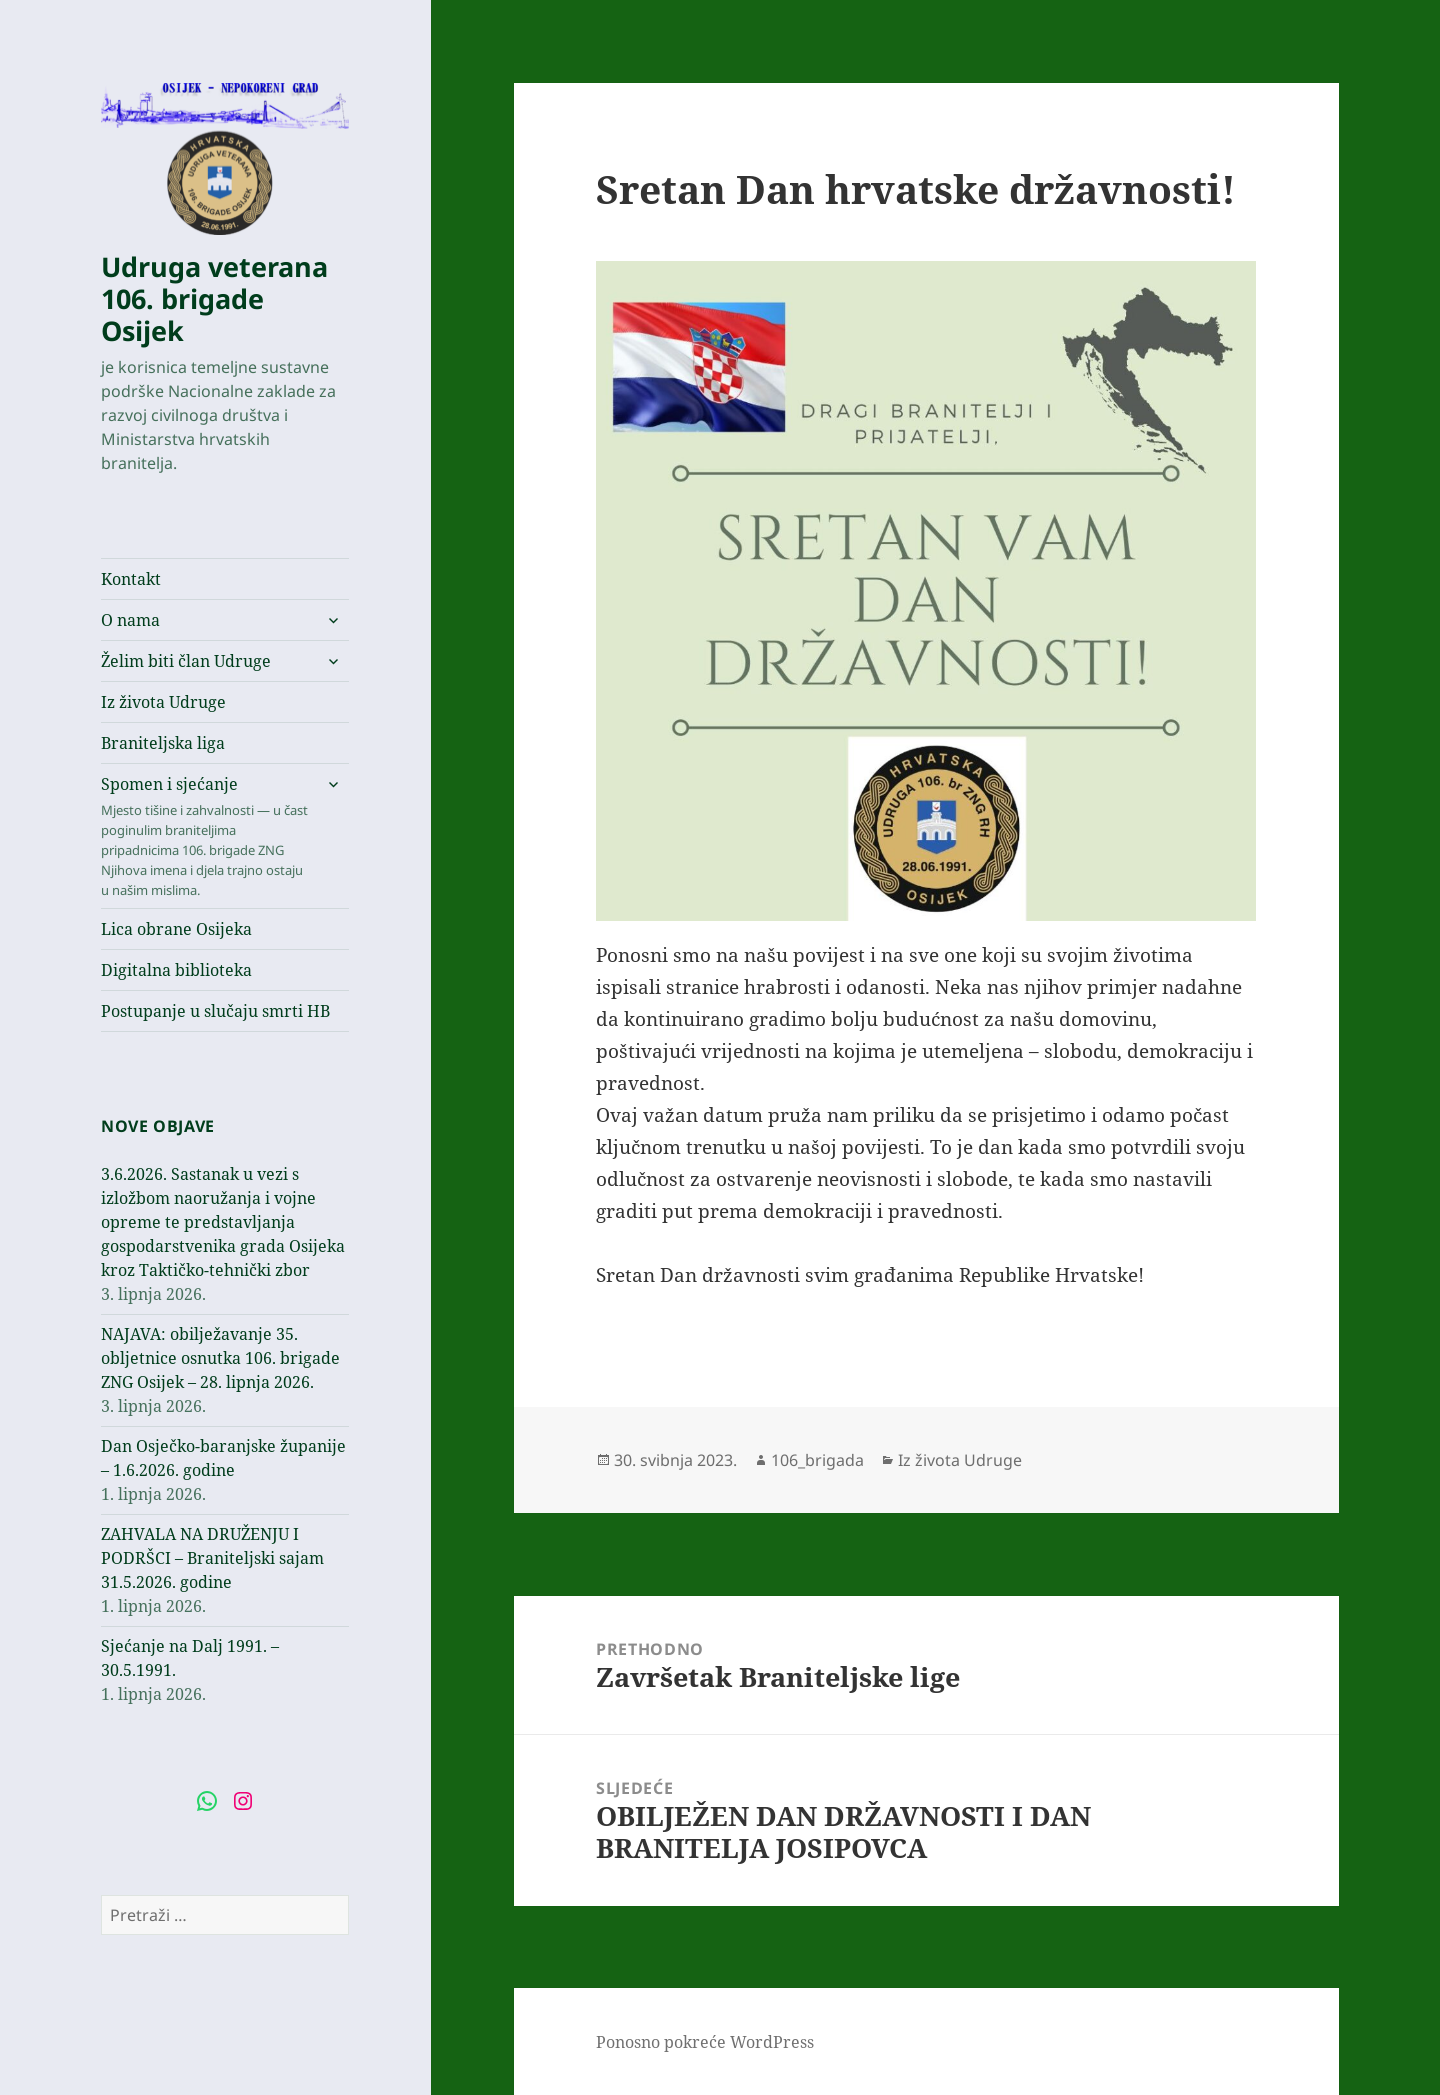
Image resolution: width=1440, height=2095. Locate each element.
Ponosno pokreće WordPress (705, 2042)
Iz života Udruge (163, 702)
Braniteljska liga (163, 743)
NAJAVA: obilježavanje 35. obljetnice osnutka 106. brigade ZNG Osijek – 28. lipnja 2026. (220, 1358)
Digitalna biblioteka (176, 970)
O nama (130, 620)
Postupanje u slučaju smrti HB (215, 1011)
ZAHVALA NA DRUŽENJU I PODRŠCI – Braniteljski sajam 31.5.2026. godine (212, 1558)
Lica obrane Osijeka (176, 929)
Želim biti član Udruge (186, 661)
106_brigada (817, 1460)
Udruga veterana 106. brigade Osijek (214, 298)
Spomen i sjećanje (206, 836)
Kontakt (131, 579)
